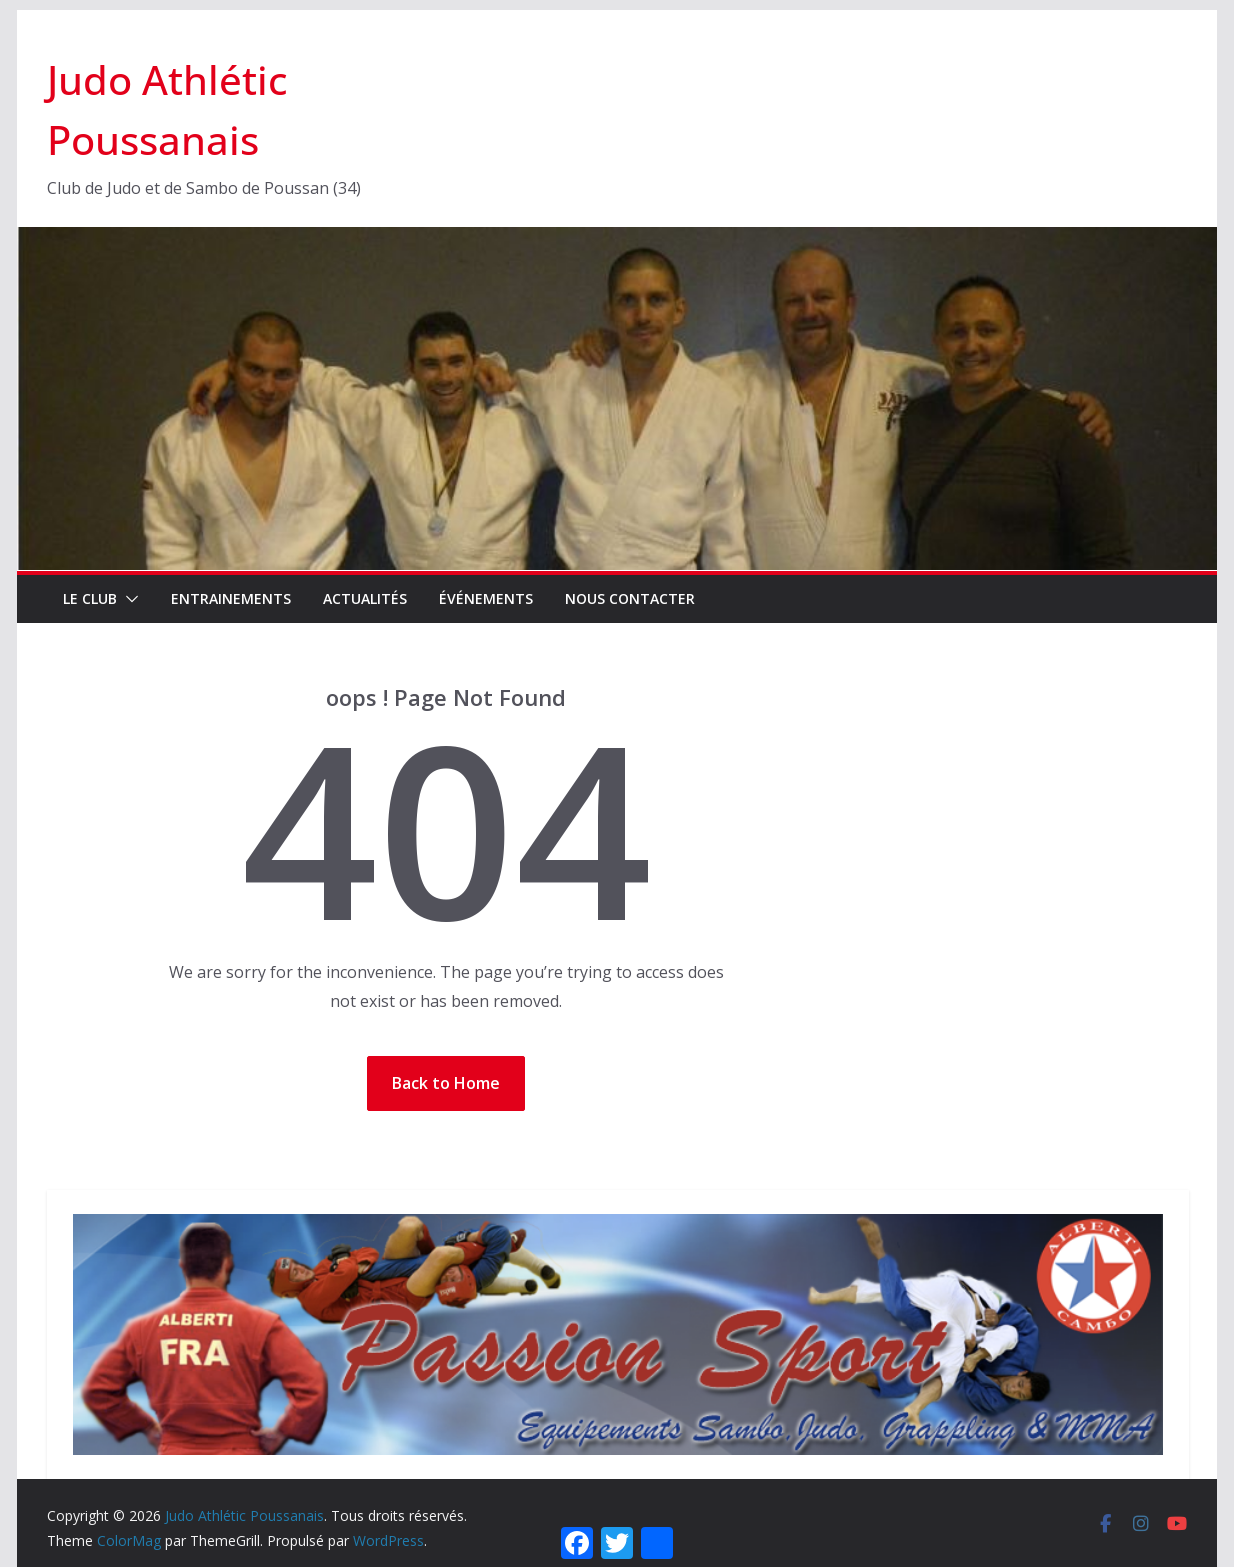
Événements (486, 598)
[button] (128, 599)
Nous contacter (630, 598)
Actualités (365, 598)
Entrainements (231, 598)
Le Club (90, 598)
